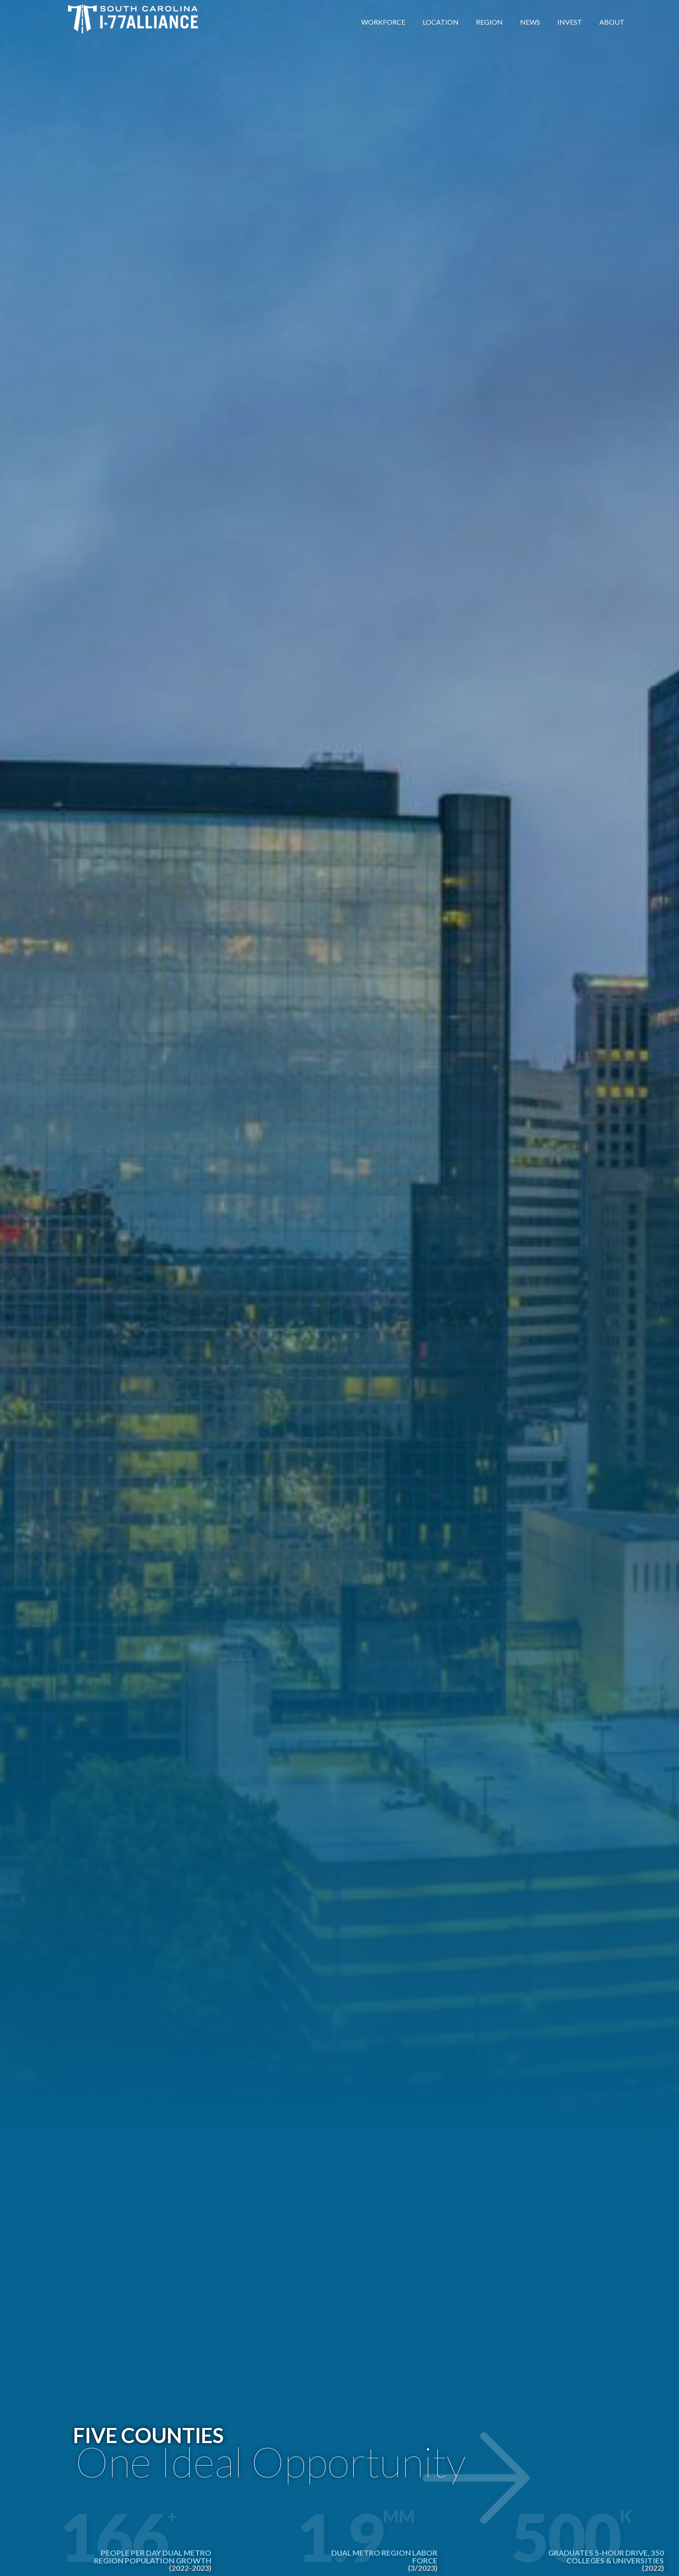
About (611, 22)
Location (441, 22)
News (530, 22)
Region (489, 22)
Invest (569, 22)
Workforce (383, 22)
